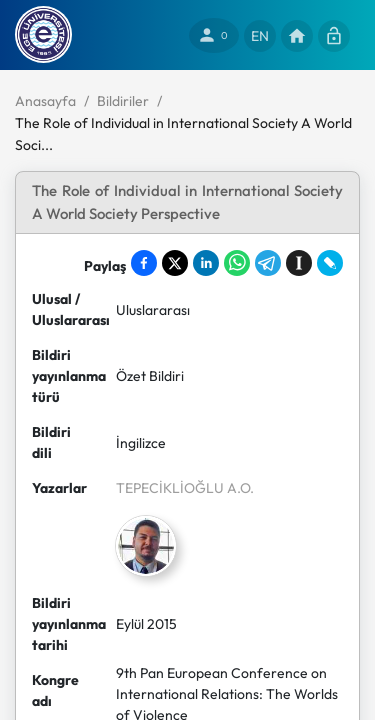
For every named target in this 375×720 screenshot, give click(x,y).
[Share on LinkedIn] (206, 263)
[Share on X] (175, 263)
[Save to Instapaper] (299, 263)
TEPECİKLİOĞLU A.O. (185, 488)
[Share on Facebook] (144, 263)
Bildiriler (123, 101)
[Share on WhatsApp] (237, 263)
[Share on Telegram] (268, 263)
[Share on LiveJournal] (330, 263)
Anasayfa (45, 101)
